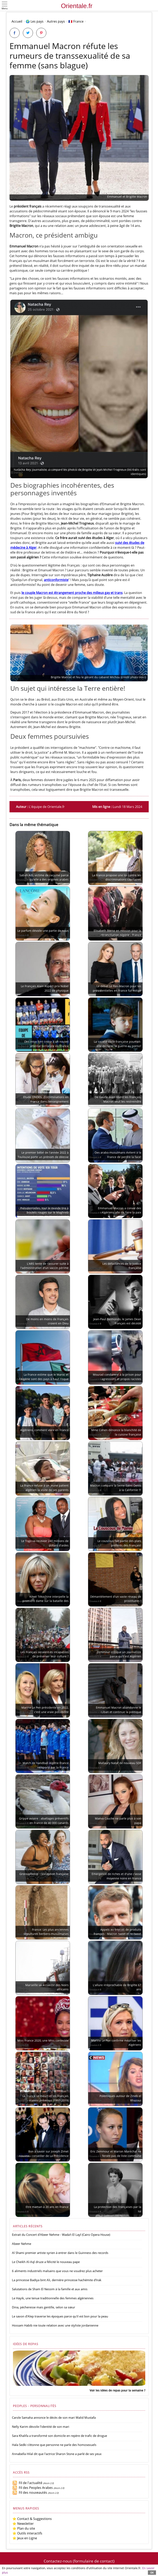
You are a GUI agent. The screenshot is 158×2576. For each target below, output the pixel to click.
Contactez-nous (58, 2561)
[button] (4, 6)
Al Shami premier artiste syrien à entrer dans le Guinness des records (60, 2253)
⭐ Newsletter (23, 2523)
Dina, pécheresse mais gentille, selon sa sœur (43, 2307)
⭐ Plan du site (23, 2528)
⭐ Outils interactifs (27, 2533)
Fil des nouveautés (29, 2492)
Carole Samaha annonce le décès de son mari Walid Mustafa (54, 2417)
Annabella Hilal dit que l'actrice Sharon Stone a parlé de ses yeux (57, 2454)
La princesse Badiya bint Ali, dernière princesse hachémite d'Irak (56, 2280)
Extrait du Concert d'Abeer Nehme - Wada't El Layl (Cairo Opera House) (61, 2235)
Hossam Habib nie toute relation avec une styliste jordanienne (55, 2325)
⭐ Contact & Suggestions (32, 2519)
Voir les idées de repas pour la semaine (116, 2390)
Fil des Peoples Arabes (32, 2487)
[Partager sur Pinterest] (41, 33)
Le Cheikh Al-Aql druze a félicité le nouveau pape (46, 2262)
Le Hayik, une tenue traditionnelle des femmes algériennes (52, 2298)
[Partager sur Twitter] (28, 33)
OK (152, 2572)
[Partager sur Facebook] (15, 33)
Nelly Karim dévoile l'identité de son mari (40, 2427)
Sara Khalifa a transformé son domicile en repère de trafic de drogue (59, 2436)
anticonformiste (56, 580)
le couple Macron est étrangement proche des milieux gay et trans (72, 593)
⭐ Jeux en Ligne (24, 2538)
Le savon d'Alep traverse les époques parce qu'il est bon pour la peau (60, 2316)
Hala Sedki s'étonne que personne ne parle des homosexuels (54, 2445)
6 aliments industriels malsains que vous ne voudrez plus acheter (57, 2271)
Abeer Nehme (21, 2244)
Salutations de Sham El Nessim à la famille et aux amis (49, 2289)
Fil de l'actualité (27, 2483)
